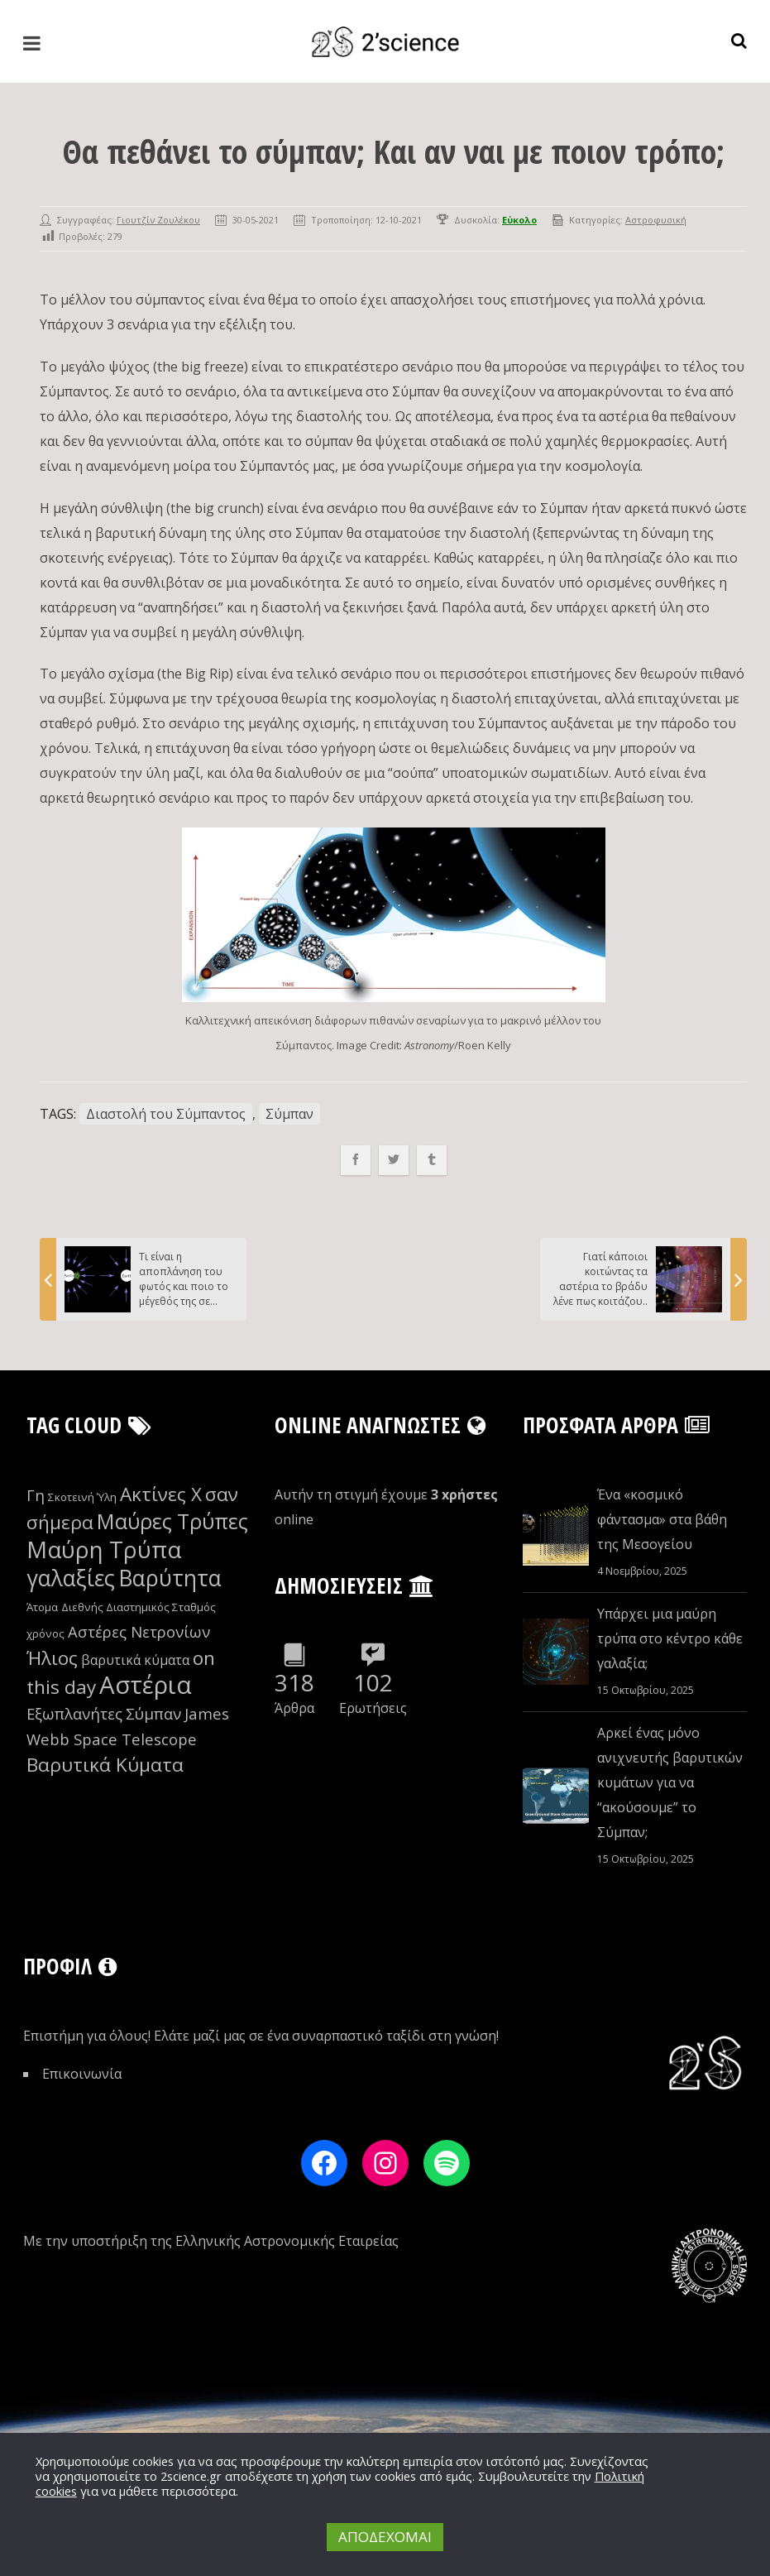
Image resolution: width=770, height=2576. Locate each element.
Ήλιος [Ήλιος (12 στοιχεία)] (52, 1658)
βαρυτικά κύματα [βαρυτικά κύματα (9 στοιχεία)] (135, 1660)
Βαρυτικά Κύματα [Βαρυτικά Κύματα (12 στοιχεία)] (105, 1764)
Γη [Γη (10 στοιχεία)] (35, 1495)
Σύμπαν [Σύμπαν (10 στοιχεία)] (153, 1713)
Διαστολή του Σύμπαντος (166, 1114)
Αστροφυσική (655, 219)
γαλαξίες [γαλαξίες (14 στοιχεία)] (70, 1578)
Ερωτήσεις (373, 1708)
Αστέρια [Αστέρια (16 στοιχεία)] (145, 1684)
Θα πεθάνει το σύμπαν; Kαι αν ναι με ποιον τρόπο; (393, 151)
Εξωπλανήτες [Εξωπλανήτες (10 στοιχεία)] (74, 1713)
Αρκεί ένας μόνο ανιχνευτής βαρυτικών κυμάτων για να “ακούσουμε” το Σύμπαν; (670, 1782)
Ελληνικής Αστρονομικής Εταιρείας (287, 2241)
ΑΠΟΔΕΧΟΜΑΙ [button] (385, 2536)
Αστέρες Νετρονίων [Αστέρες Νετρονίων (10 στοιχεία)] (139, 1631)
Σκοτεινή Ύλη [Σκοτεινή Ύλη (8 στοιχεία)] (82, 1496)
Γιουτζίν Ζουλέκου (158, 219)
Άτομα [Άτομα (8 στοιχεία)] (42, 1607)
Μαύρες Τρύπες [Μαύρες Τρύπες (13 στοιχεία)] (172, 1521)
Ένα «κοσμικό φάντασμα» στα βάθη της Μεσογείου (662, 1519)
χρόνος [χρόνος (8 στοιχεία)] (45, 1633)
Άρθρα (294, 1708)
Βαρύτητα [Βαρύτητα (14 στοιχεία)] (170, 1578)
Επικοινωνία (82, 2074)
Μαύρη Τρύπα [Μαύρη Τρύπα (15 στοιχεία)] (103, 1549)
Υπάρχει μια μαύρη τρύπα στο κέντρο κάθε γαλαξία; (670, 1638)
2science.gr (191, 2476)
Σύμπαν (289, 1114)
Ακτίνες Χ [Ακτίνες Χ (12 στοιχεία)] (161, 1494)
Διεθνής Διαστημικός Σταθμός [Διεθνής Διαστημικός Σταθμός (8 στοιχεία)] (138, 1607)
